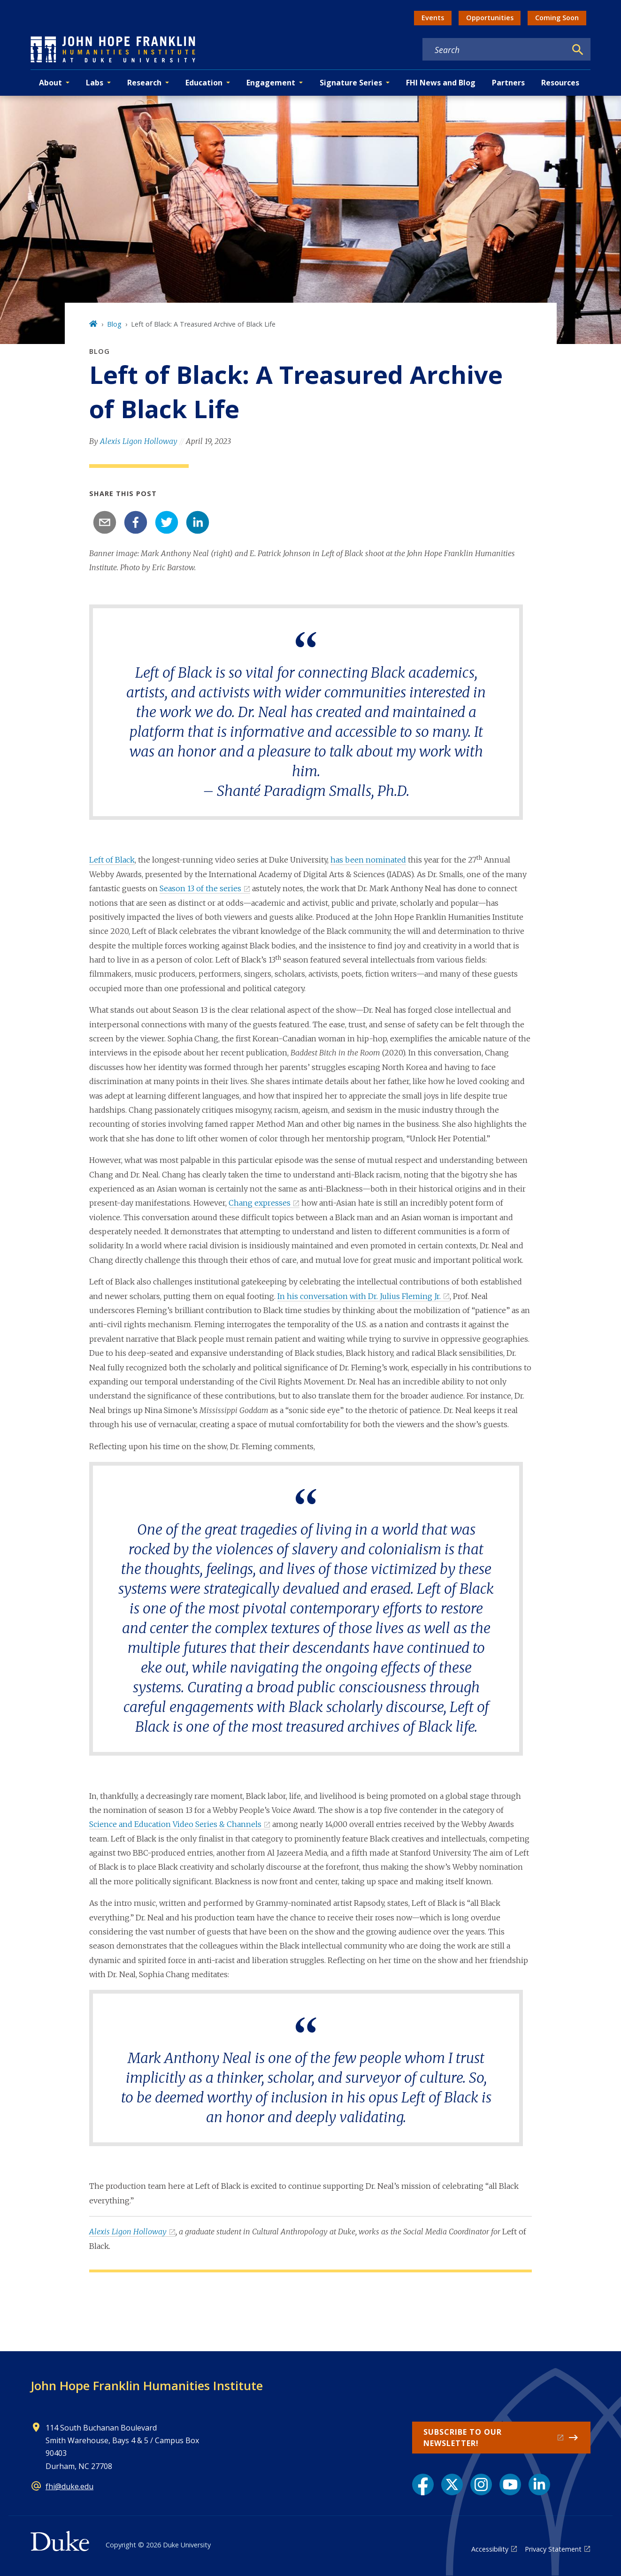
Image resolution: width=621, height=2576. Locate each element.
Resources (560, 82)
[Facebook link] (423, 2484)
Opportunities (490, 17)
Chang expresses (260, 1203)
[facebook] (135, 522)
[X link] (452, 2484)
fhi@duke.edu (69, 2486)
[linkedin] (197, 522)
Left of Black (112, 859)
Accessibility (489, 2549)
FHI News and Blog (440, 82)
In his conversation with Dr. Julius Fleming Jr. (359, 1296)
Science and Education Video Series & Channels (175, 1824)
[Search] (578, 49)
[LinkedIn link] (539, 2484)
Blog (114, 324)
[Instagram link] (481, 2484)
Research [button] (144, 82)
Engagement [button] (270, 82)
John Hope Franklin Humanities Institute (147, 2385)
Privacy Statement (553, 2549)
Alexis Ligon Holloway (138, 441)
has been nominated (368, 859)
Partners (508, 82)
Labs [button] (94, 82)
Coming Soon (557, 17)
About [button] (50, 82)
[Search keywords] (494, 49)
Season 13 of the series (200, 888)
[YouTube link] (510, 2484)
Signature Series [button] (351, 82)
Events (433, 17)
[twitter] (166, 522)
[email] (104, 522)
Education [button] (203, 82)
